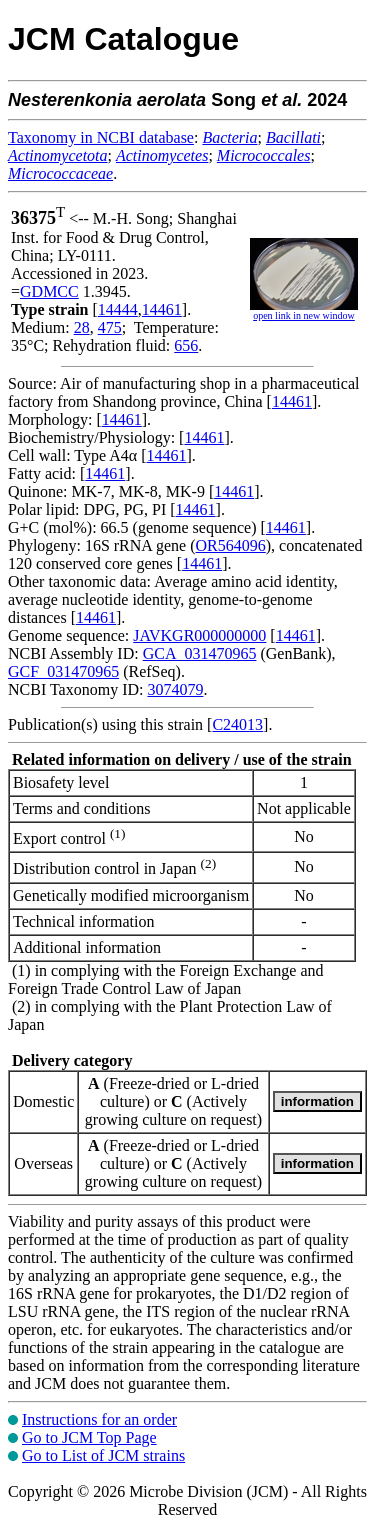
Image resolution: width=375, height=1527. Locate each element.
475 (110, 327)
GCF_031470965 (63, 671)
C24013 (237, 724)
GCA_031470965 (200, 653)
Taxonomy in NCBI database (101, 137)
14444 (118, 309)
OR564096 (231, 545)
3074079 (175, 689)
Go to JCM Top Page (89, 1437)
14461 (162, 309)
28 (82, 327)
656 (186, 345)
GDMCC (49, 291)
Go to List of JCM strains (103, 1455)
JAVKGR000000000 (199, 635)
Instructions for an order (99, 1419)
